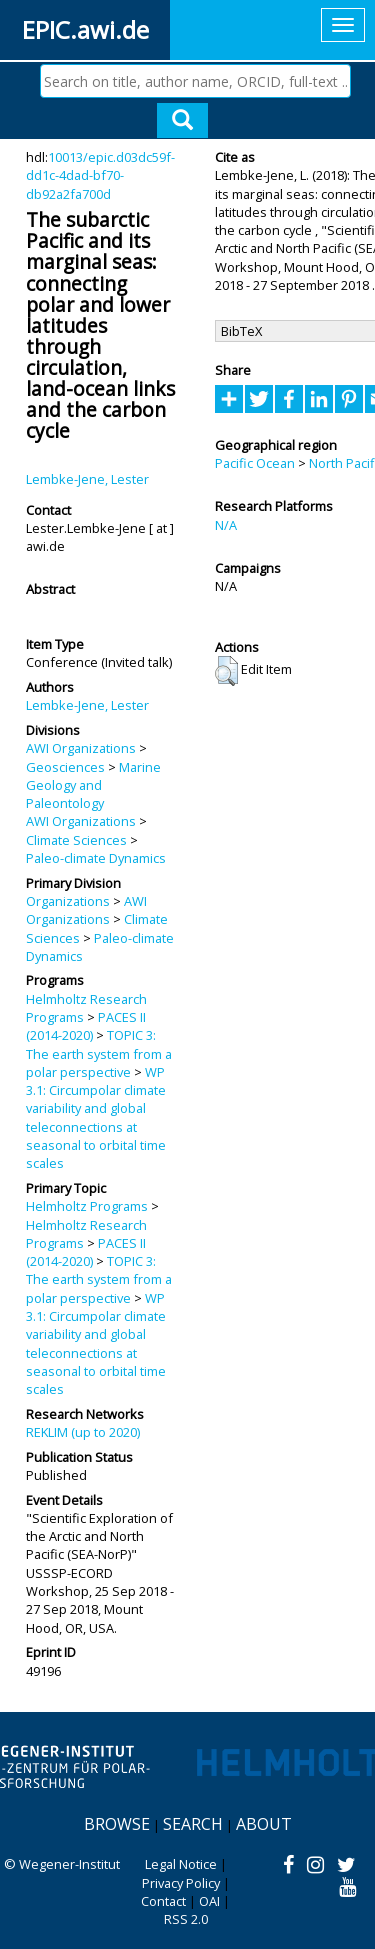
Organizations (68, 901)
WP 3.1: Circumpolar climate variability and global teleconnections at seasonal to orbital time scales (96, 1117)
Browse (117, 1824)
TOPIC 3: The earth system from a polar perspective (99, 1053)
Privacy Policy (181, 1883)
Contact (163, 1901)
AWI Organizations (81, 748)
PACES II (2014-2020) (86, 1026)
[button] (226, 671)
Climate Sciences (76, 840)
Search (193, 1824)
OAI (209, 1901)
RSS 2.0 (186, 1919)
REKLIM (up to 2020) (83, 1432)
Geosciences (65, 767)
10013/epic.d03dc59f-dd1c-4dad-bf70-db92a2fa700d (100, 175)
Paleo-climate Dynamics (96, 858)
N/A (226, 525)
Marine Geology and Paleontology (93, 785)
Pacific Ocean (255, 463)
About (264, 1824)
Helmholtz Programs (87, 1206)
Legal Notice (181, 1864)
